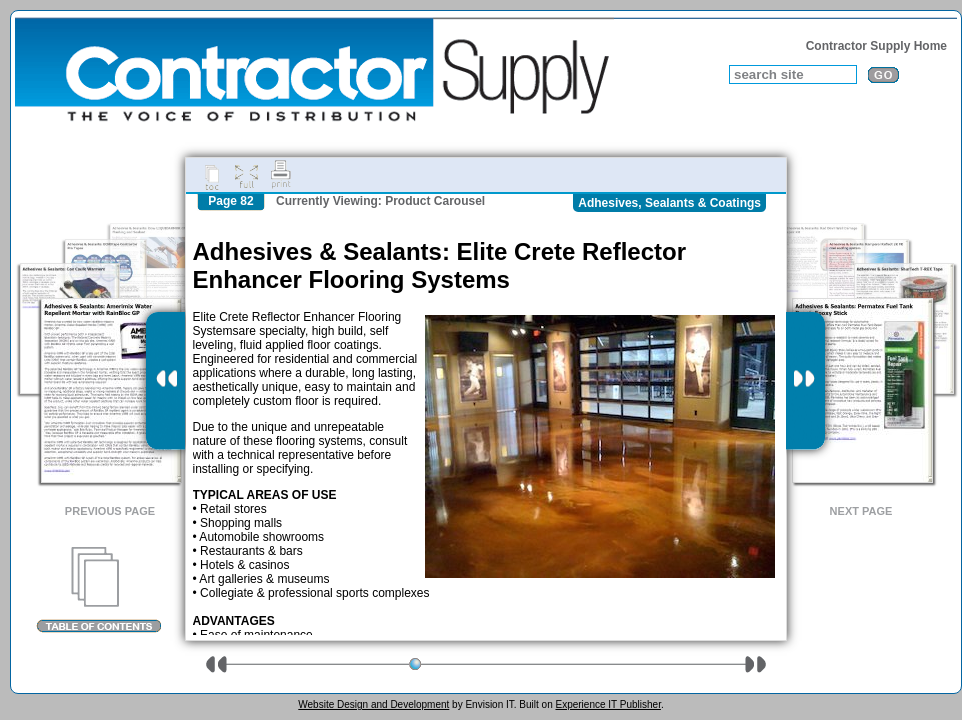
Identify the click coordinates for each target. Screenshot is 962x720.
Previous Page (110, 511)
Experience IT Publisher (607, 704)
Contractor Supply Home (876, 46)
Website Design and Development (373, 704)
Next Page (861, 511)
